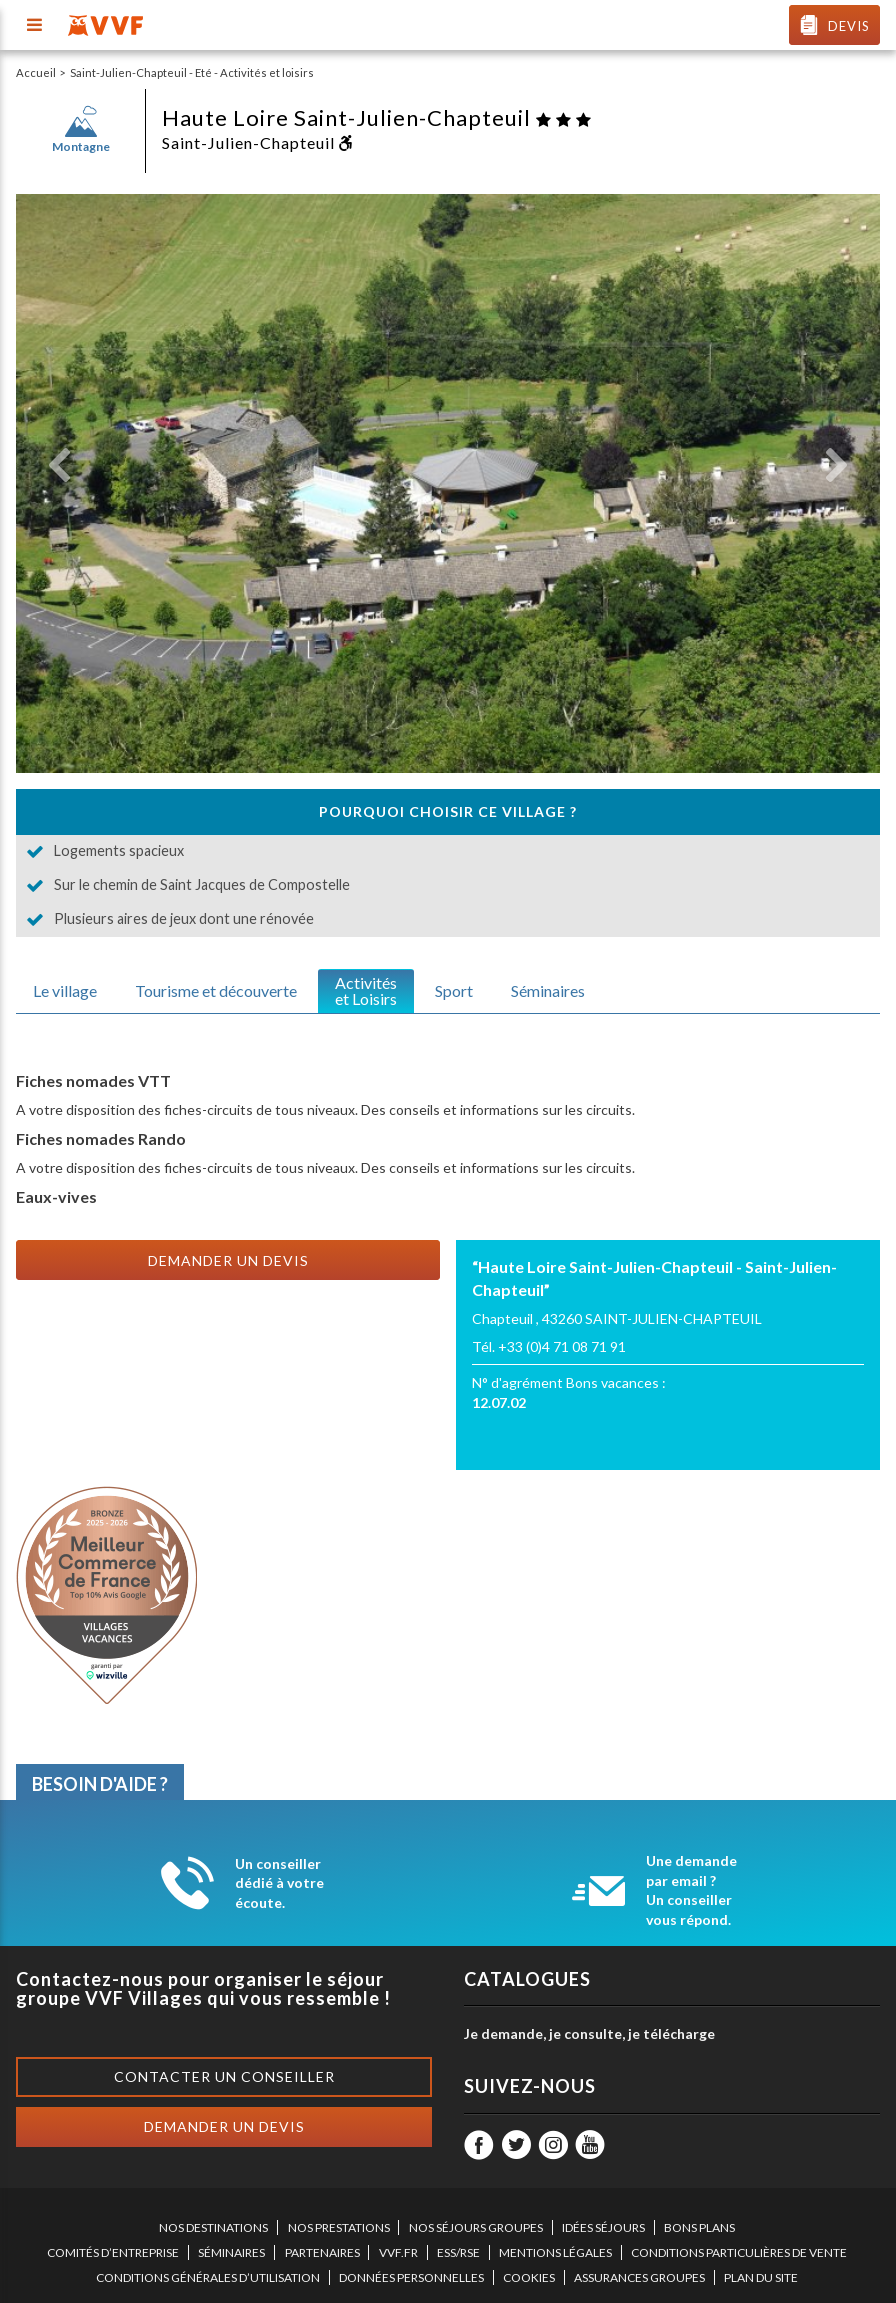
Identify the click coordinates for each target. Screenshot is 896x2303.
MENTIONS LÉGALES (555, 2252)
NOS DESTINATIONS (213, 2227)
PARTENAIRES (322, 2252)
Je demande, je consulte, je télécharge (589, 2033)
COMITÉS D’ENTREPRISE (113, 2252)
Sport (454, 990)
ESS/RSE (458, 2252)
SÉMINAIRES (231, 2252)
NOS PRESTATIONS (339, 2227)
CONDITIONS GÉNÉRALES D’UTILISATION (208, 2277)
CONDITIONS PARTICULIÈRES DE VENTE (739, 2252)
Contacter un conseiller (224, 2076)
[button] (59, 465)
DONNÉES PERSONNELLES (411, 2277)
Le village (65, 990)
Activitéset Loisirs (366, 990)
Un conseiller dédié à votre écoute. (279, 1883)
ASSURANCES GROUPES (639, 2277)
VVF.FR (398, 2252)
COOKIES (529, 2277)
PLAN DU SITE (761, 2277)
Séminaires (548, 990)
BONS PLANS (699, 2227)
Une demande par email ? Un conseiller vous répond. (691, 1890)
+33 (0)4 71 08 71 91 (562, 1346)
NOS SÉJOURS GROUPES (476, 2227)
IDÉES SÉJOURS (603, 2227)
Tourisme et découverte (216, 990)
